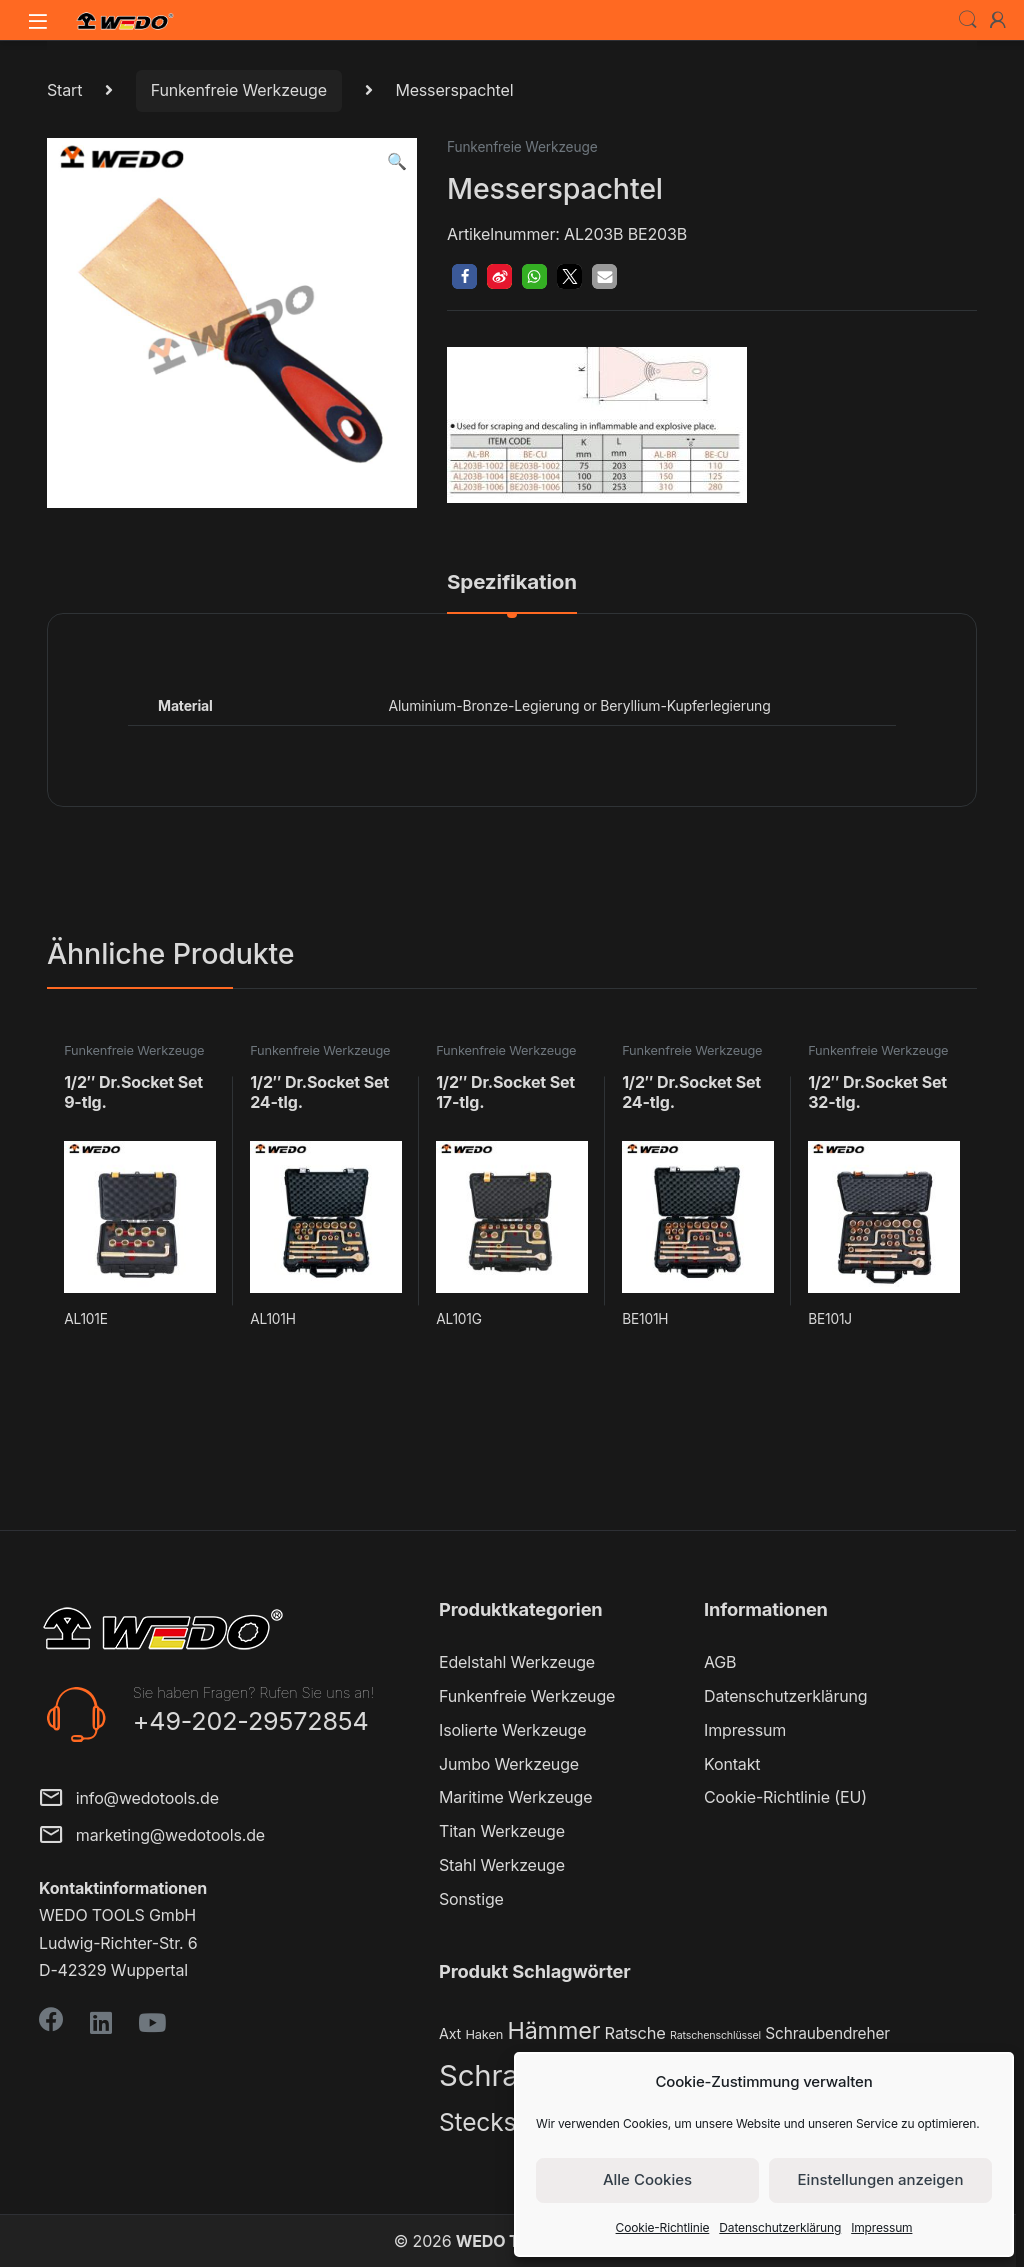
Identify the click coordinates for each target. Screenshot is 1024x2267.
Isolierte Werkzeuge (512, 1730)
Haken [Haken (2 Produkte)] (484, 2034)
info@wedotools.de (129, 1799)
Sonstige (471, 1899)
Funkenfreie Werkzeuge (239, 90)
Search (968, 20)
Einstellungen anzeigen (881, 2179)
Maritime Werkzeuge (515, 1797)
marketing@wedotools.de (152, 1836)
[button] (397, 161)
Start (64, 90)
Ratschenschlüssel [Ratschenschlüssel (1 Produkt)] (715, 2035)
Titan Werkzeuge (502, 1831)
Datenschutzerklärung (780, 2227)
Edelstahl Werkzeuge (517, 1662)
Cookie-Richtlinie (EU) (785, 1797)
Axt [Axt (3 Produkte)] (450, 2033)
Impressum (881, 2227)
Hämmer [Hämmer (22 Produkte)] (553, 2030)
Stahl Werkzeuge (502, 1865)
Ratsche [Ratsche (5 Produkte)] (635, 2033)
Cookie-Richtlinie (663, 2227)
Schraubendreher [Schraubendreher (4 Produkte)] (827, 2033)
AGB (720, 1662)
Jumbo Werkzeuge (509, 1764)
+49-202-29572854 (251, 1721)
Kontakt (732, 1764)
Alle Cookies (647, 2179)
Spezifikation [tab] (512, 583)
